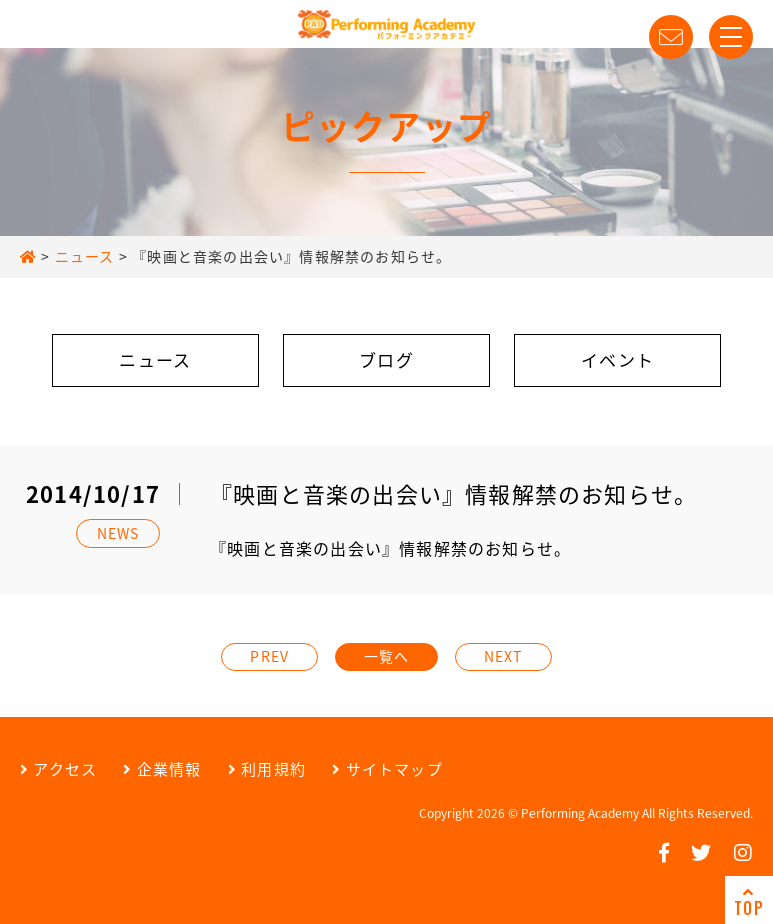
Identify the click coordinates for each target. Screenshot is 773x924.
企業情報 (162, 769)
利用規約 (267, 769)
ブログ (386, 359)
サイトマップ (387, 769)
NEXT (503, 656)
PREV (269, 656)
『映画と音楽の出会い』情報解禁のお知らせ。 (390, 548)
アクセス (58, 769)
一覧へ (387, 656)
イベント (617, 359)
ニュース (155, 359)
